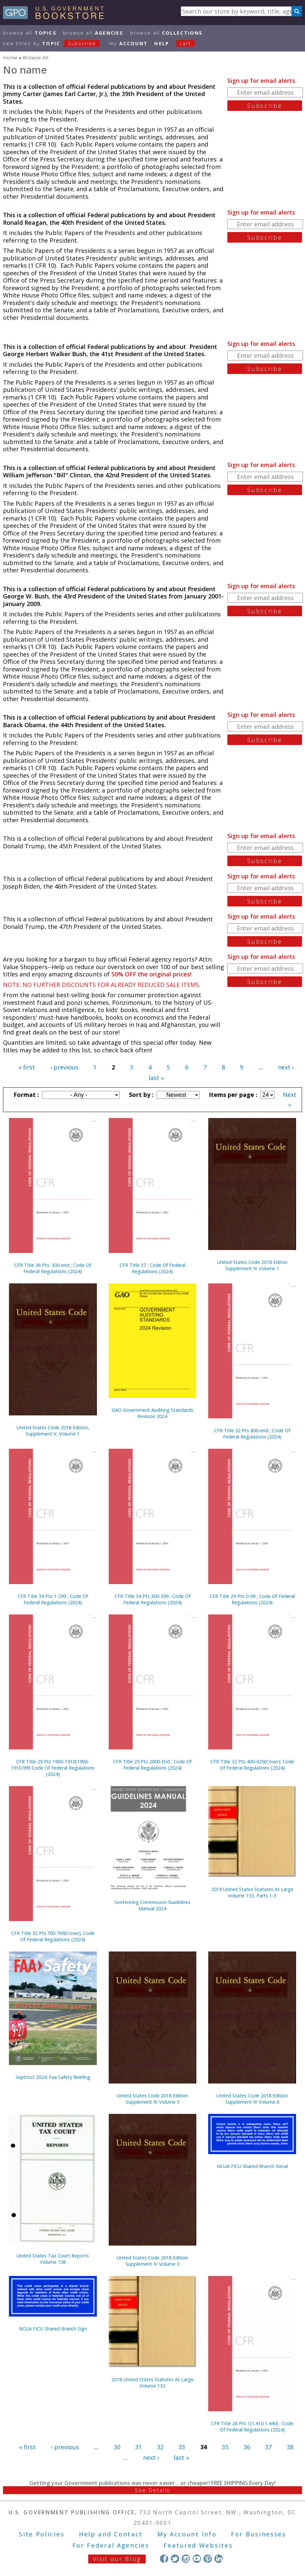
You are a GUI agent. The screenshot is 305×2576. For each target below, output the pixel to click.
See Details (152, 2490)
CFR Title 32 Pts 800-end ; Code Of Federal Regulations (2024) (252, 1433)
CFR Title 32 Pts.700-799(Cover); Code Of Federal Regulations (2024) (53, 1936)
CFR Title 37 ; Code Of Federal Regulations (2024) (152, 1268)
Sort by (140, 1095)
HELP (161, 43)
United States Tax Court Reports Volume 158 (53, 2259)
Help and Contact (111, 2534)
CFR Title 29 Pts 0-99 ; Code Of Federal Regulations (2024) (252, 1599)
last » (156, 1078)
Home (10, 57)
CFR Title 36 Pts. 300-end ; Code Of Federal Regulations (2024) (52, 1268)
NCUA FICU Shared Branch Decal (252, 2166)
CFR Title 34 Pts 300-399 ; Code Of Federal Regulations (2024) (152, 1599)
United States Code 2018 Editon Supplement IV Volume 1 (252, 1265)
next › (286, 1067)
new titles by (55, 43)
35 (225, 2447)
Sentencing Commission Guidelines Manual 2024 (152, 1905)
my (128, 43)
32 (160, 2447)
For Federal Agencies (110, 2545)
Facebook (164, 2559)
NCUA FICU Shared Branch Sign (53, 2328)
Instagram (186, 2559)
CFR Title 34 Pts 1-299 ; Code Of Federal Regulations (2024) (53, 1599)
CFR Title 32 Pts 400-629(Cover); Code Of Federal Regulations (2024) (252, 1764)
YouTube (197, 2559)
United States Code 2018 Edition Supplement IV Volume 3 (152, 2260)
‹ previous (64, 1067)
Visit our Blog (117, 2559)
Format (25, 1095)
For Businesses (258, 2534)
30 (117, 2447)
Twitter (175, 2559)
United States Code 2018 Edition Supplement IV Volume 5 (152, 2098)
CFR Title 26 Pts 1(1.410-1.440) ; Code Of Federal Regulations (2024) (252, 2426)
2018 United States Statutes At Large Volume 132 (152, 2382)
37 (268, 2447)
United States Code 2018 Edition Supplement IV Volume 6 (252, 2098)
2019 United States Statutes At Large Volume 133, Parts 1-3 (252, 1892)
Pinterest (208, 2559)
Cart (185, 43)
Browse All (30, 33)
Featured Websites (198, 2545)
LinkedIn (218, 2559)
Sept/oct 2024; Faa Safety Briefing (53, 2077)
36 (247, 2447)
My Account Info (187, 2534)
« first (27, 1067)
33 (181, 2447)
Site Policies (41, 2534)
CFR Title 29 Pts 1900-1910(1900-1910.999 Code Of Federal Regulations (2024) (53, 1767)
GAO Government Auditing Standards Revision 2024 (152, 1413)
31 (138, 2447)
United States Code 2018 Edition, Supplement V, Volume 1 (53, 1430)
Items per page (232, 1095)
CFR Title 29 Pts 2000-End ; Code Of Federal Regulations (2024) (152, 1764)
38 (290, 2447)
